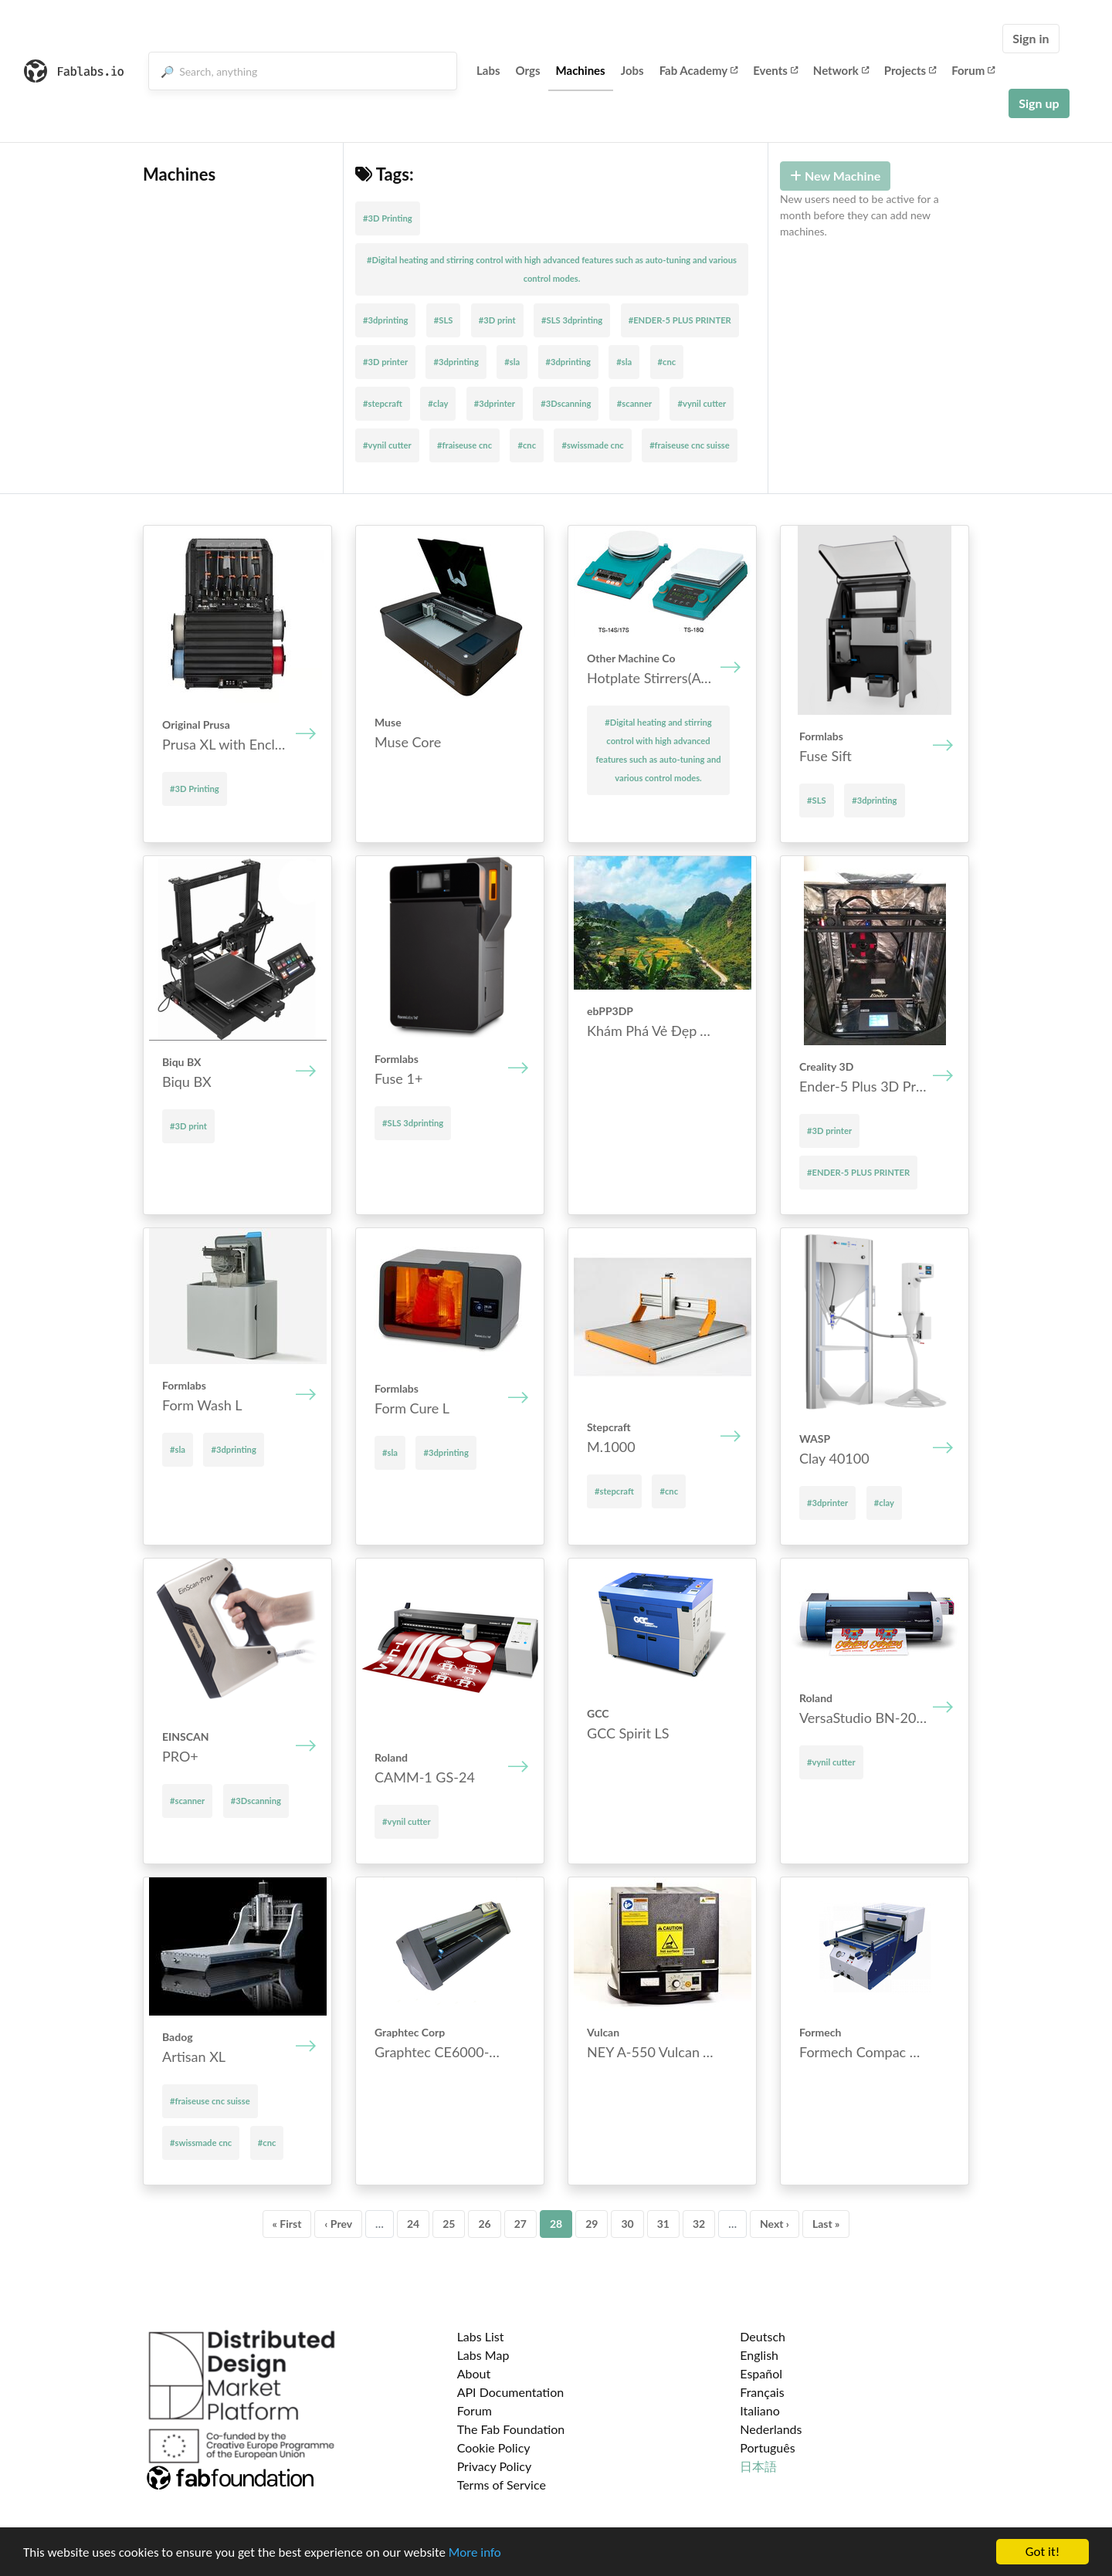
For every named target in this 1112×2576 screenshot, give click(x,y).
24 (413, 2223)
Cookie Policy (494, 2447)
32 (699, 2223)
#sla (512, 362)
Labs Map (483, 2355)
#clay (438, 403)
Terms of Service (501, 2484)
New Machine (835, 175)
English (759, 2355)
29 (591, 2223)
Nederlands (771, 2429)
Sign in (1030, 38)
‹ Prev (338, 2223)
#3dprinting (385, 320)
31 (663, 2223)
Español (761, 2373)
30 (627, 2223)
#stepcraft (382, 403)
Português (767, 2447)
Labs (488, 70)
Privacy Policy (494, 2466)
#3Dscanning (566, 403)
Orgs (528, 70)
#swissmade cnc (592, 445)
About (474, 2373)
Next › (774, 2223)
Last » (826, 2223)
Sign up (1039, 103)
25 (448, 2223)
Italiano (760, 2410)
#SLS (443, 320)
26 (484, 2223)
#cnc (667, 362)
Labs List (480, 2336)
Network (841, 70)
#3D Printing (387, 218)
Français (762, 2392)
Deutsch (762, 2336)
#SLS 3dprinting (571, 320)
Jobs (632, 70)
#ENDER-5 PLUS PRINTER (680, 320)
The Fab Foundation (511, 2429)
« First (287, 2223)
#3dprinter (494, 403)
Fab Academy (698, 70)
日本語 (758, 2466)
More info (475, 2552)
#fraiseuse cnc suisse (689, 445)
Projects (910, 70)
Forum (973, 70)
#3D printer (385, 362)
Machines (580, 70)
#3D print (497, 320)
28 (556, 2223)
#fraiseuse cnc (464, 445)
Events (775, 70)
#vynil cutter (701, 403)
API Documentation (510, 2392)
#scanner (634, 403)
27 (520, 2223)
